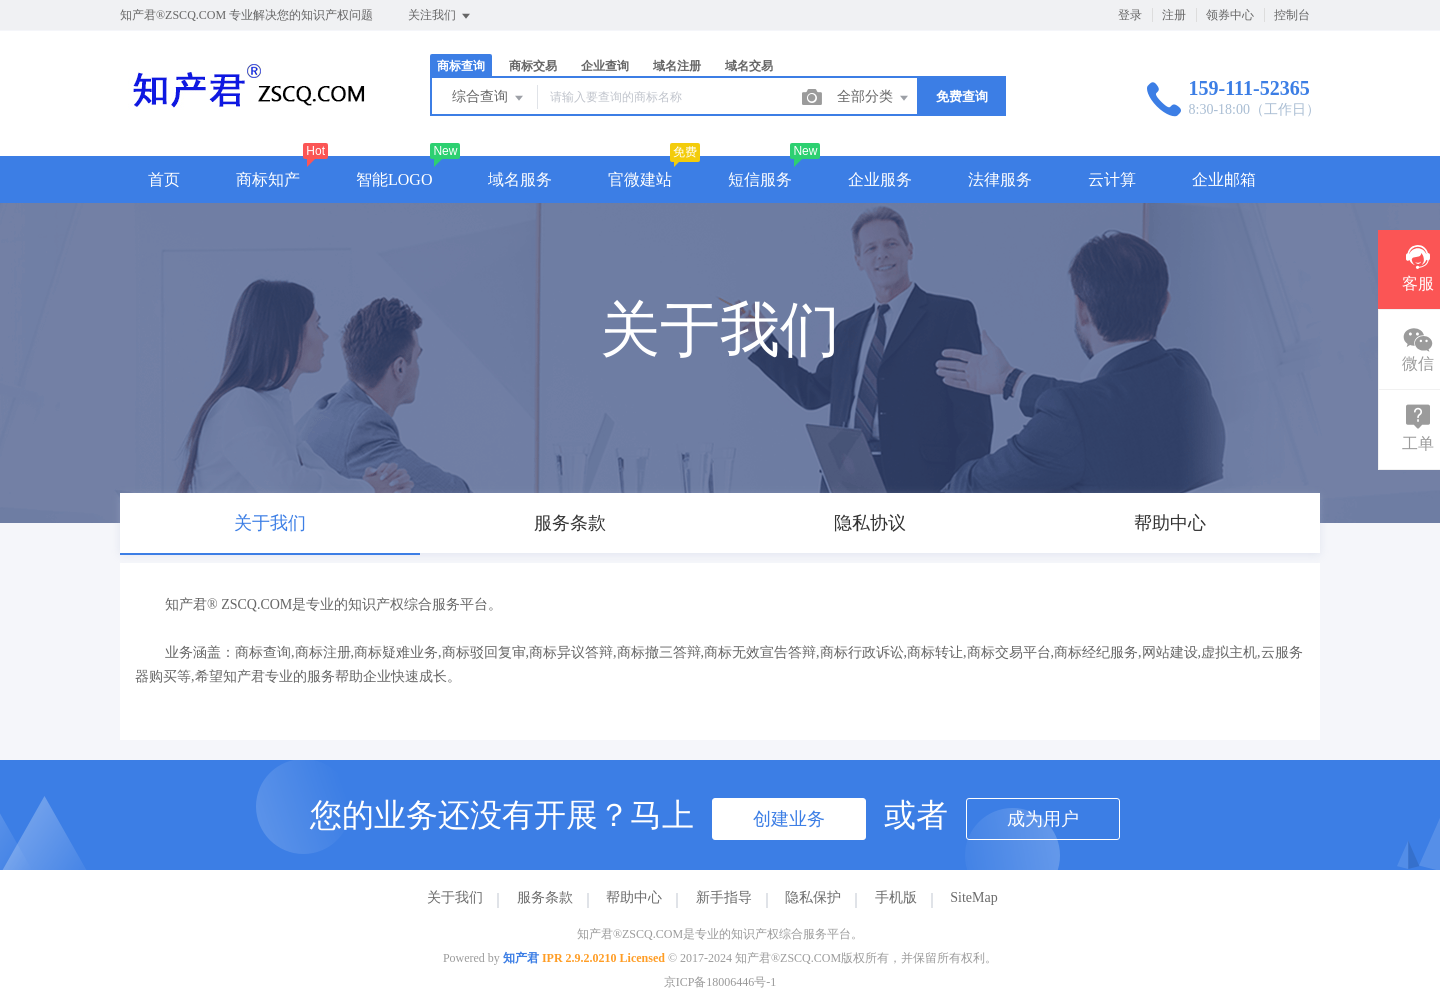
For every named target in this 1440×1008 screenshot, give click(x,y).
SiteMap (973, 897)
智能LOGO (394, 179)
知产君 (521, 958)
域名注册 (677, 66)
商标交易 (533, 66)
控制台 (1292, 15)
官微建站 (640, 179)
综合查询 (489, 98)
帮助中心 (634, 897)
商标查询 (461, 66)
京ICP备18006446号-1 (720, 982)
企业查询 (605, 66)
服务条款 (545, 897)
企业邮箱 (1224, 179)
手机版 (896, 897)
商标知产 (268, 179)
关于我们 (455, 897)
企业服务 (880, 179)
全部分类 (874, 98)
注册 (1174, 15)
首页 (164, 179)
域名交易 (749, 66)
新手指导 (724, 897)
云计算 (1112, 179)
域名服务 (520, 179)
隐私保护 (813, 897)
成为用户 (1043, 819)
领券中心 (1230, 15)
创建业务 (789, 819)
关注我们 (440, 16)
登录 (1130, 15)
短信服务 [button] (760, 179)
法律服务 (1000, 179)
